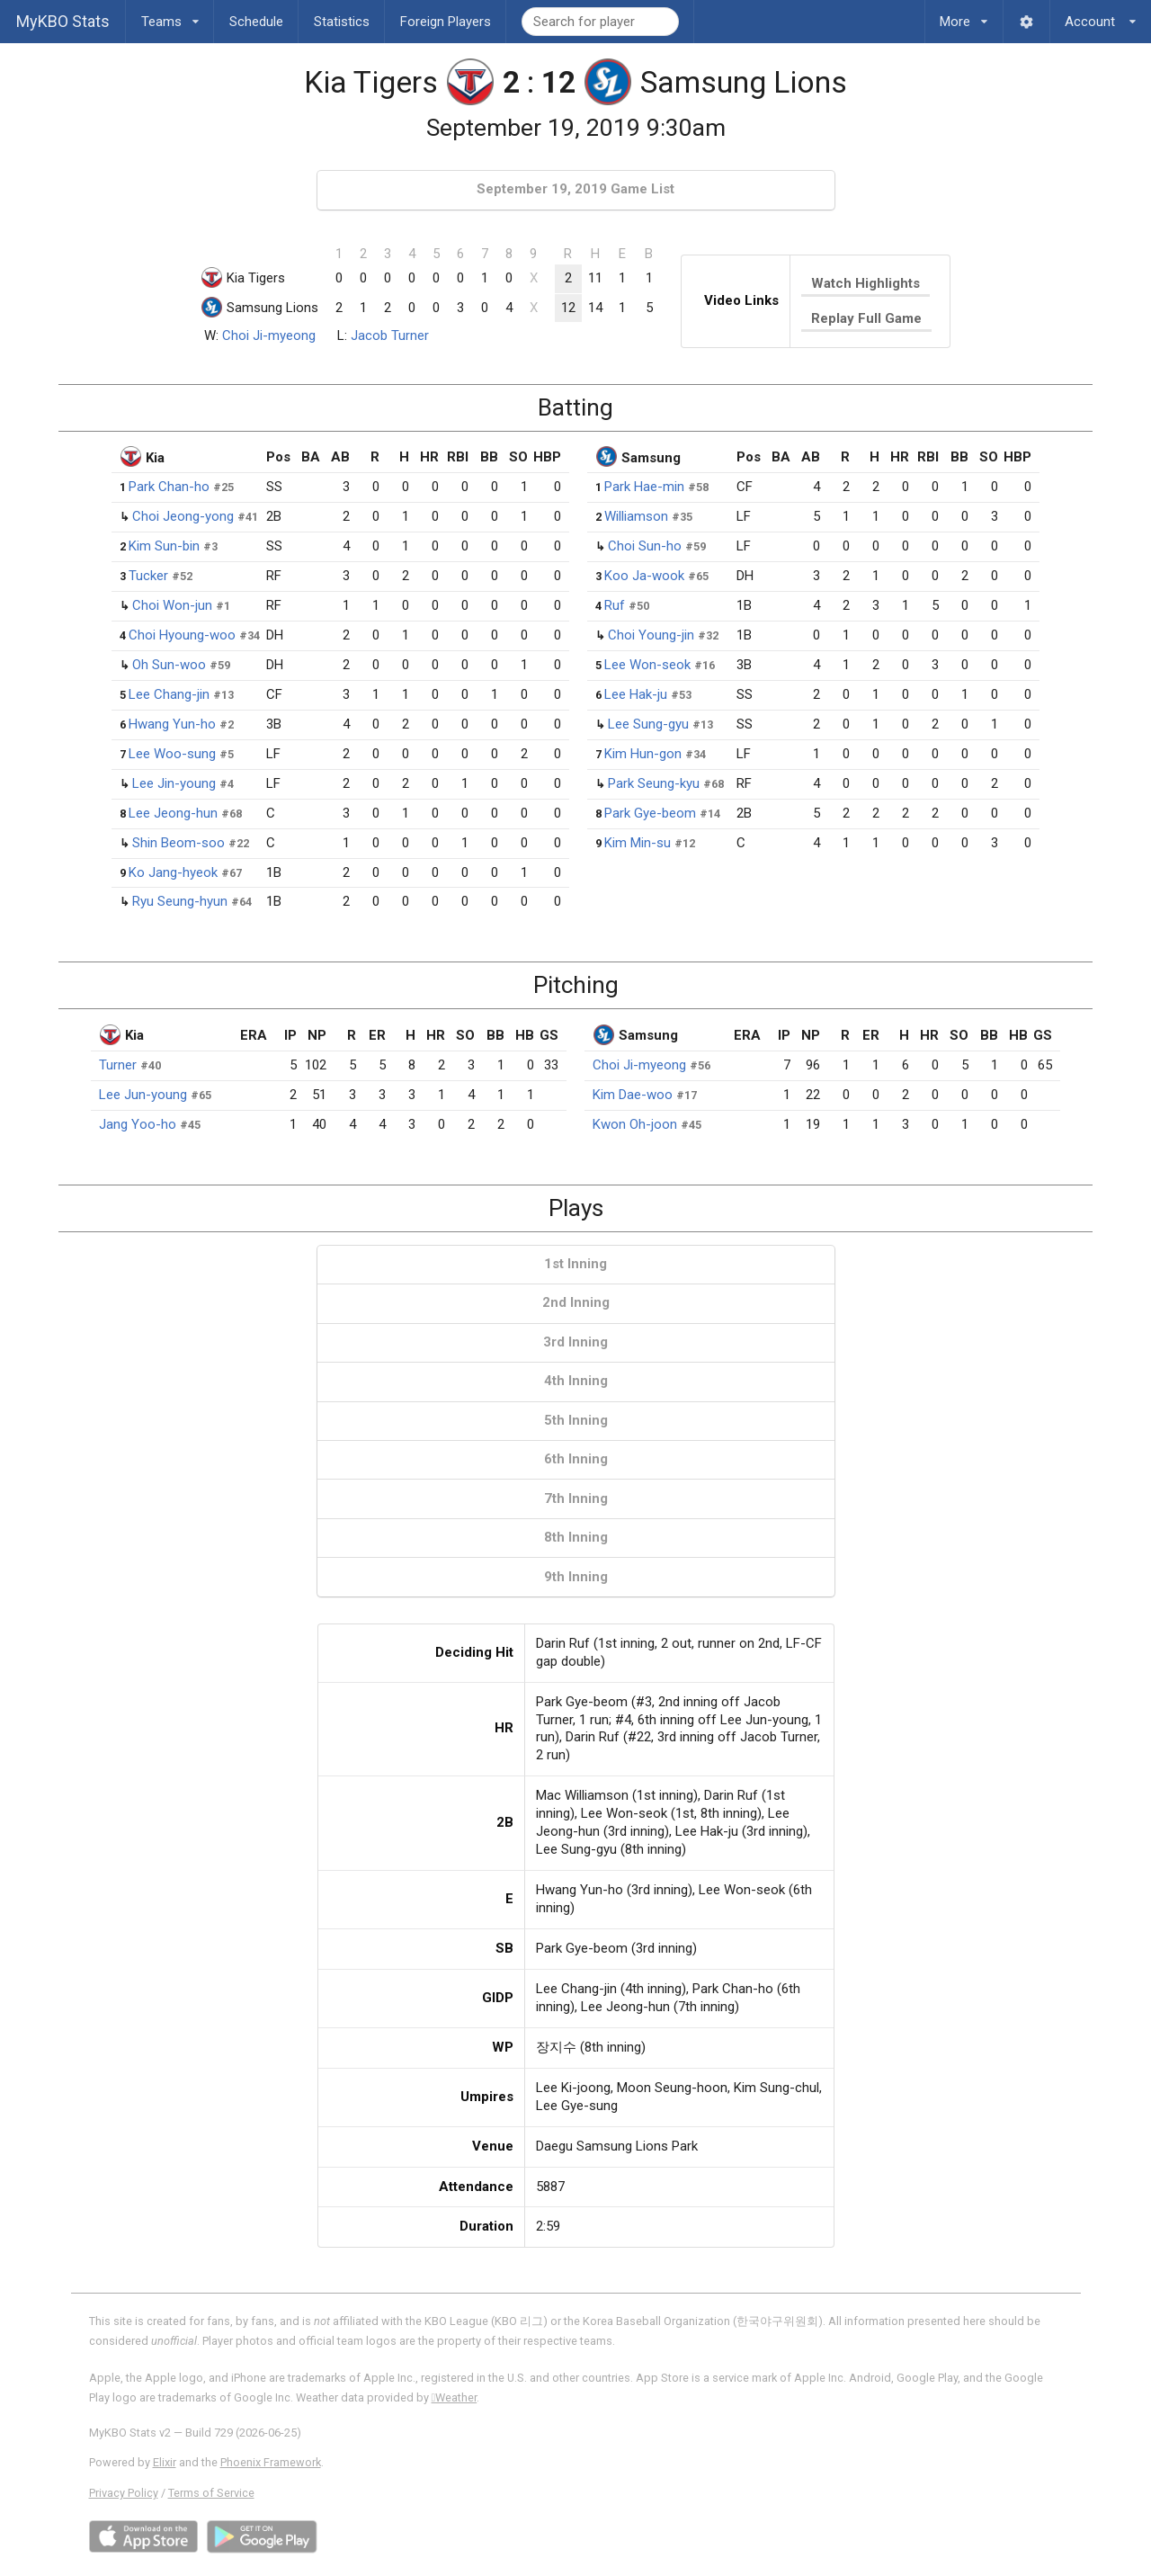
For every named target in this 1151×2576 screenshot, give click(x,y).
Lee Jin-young (174, 783)
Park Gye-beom (650, 813)
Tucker (148, 576)
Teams (170, 15)
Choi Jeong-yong (183, 516)
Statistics (342, 21)
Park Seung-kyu (654, 783)
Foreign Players (445, 21)
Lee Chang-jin (169, 694)
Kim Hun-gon (643, 754)
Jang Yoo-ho (137, 1124)
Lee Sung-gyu (648, 724)
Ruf (614, 605)
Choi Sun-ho (645, 546)
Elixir (164, 2462)
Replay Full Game (866, 318)
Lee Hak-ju (635, 694)
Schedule (256, 21)
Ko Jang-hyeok (173, 872)
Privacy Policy (123, 2493)
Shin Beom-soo (178, 843)
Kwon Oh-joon (635, 1124)
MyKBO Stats (63, 21)
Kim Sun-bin (164, 546)
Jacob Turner (390, 335)
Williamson (636, 516)
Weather (454, 2397)
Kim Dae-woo (633, 1095)
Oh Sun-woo (169, 665)
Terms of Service (211, 2493)
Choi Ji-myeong (269, 335)
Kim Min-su (637, 843)
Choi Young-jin (651, 635)
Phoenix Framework (270, 2462)
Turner (118, 1065)
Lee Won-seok (647, 665)
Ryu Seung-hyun (180, 901)
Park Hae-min (644, 487)
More (964, 15)
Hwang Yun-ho (172, 724)
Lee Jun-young (143, 1095)
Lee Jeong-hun (173, 813)
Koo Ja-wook (644, 576)
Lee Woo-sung (172, 754)
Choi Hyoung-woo (182, 635)
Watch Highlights (865, 283)
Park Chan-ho (169, 487)
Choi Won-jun (172, 605)
